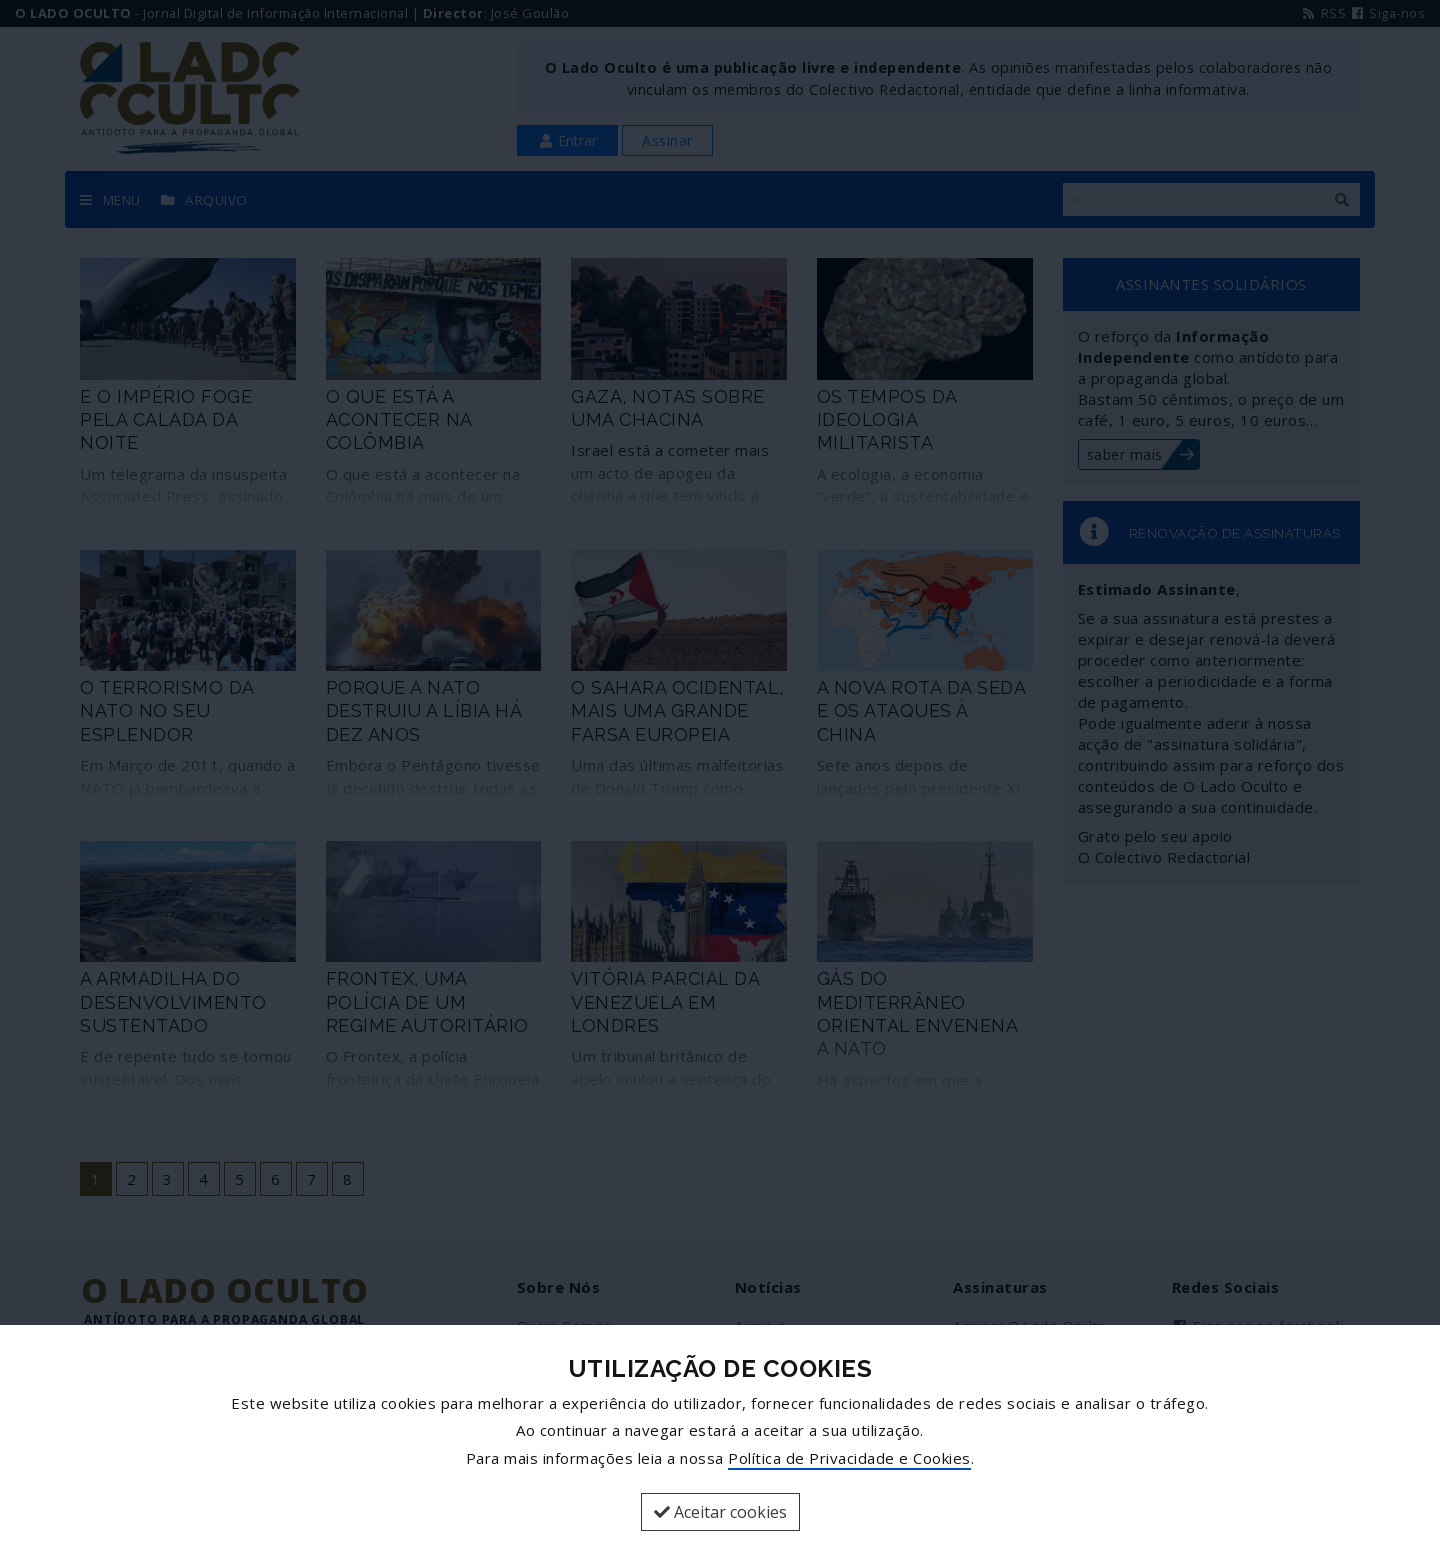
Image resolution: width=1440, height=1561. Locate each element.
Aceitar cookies (720, 1512)
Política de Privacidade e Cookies (849, 1458)
